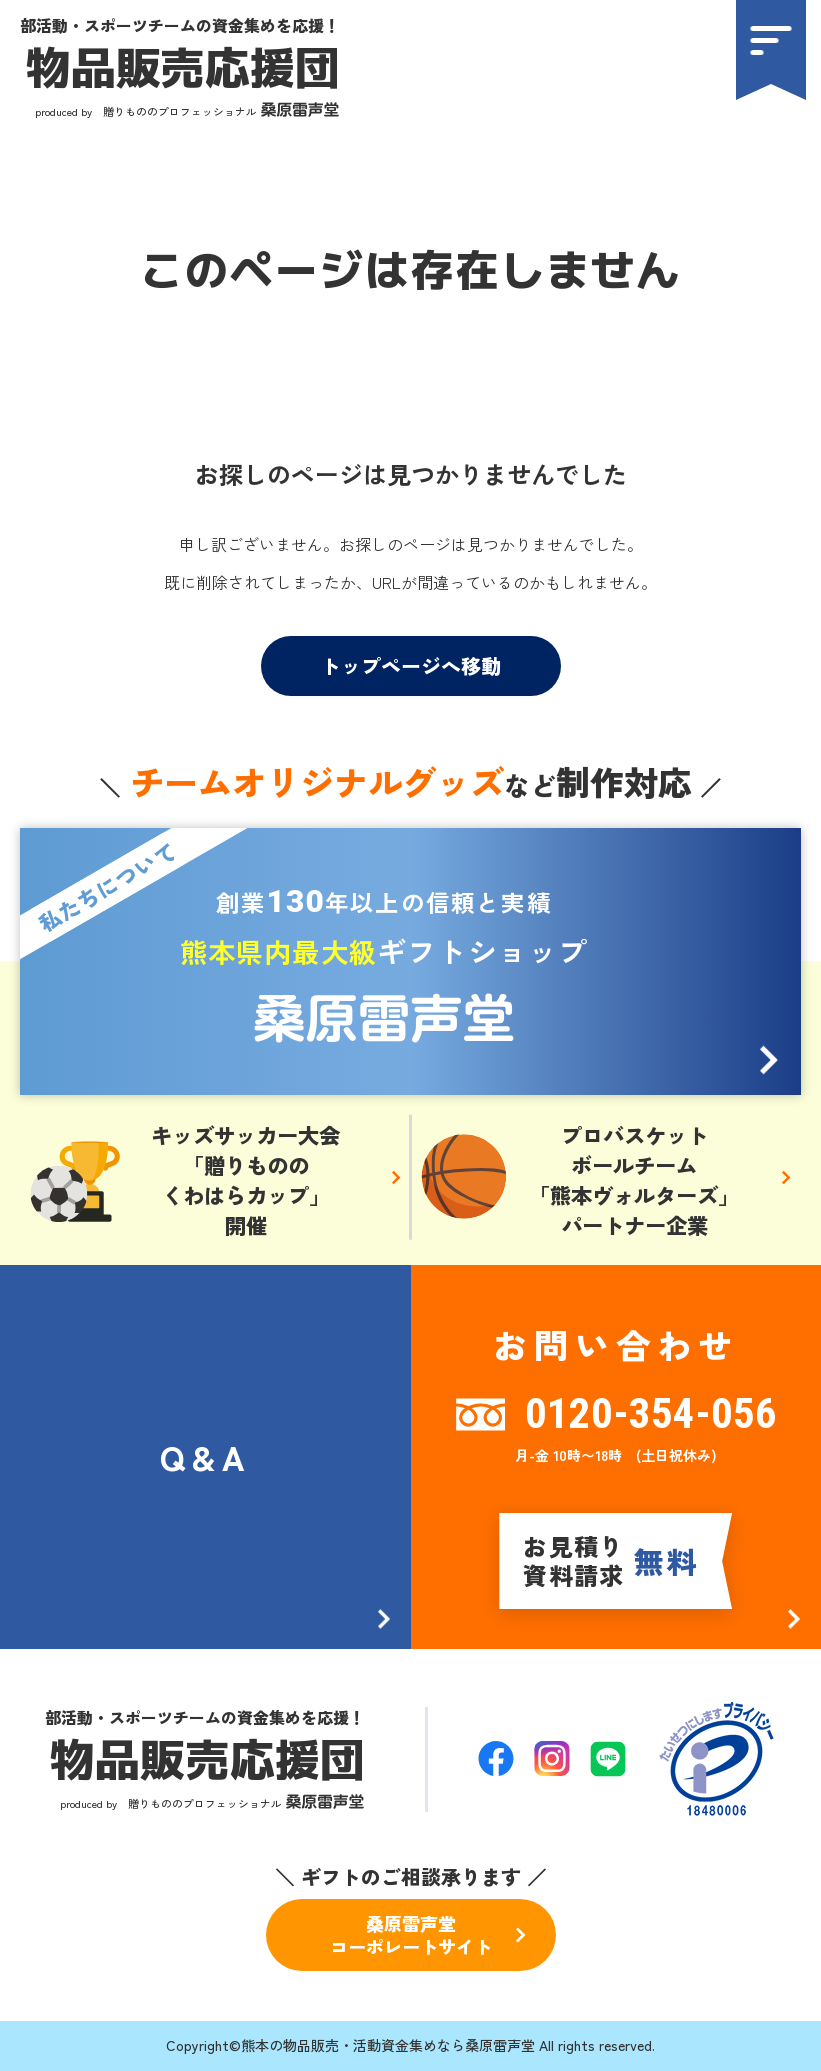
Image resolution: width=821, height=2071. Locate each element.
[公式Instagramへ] (552, 1758)
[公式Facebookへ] (496, 1758)
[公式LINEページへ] (608, 1759)
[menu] (771, 50)
